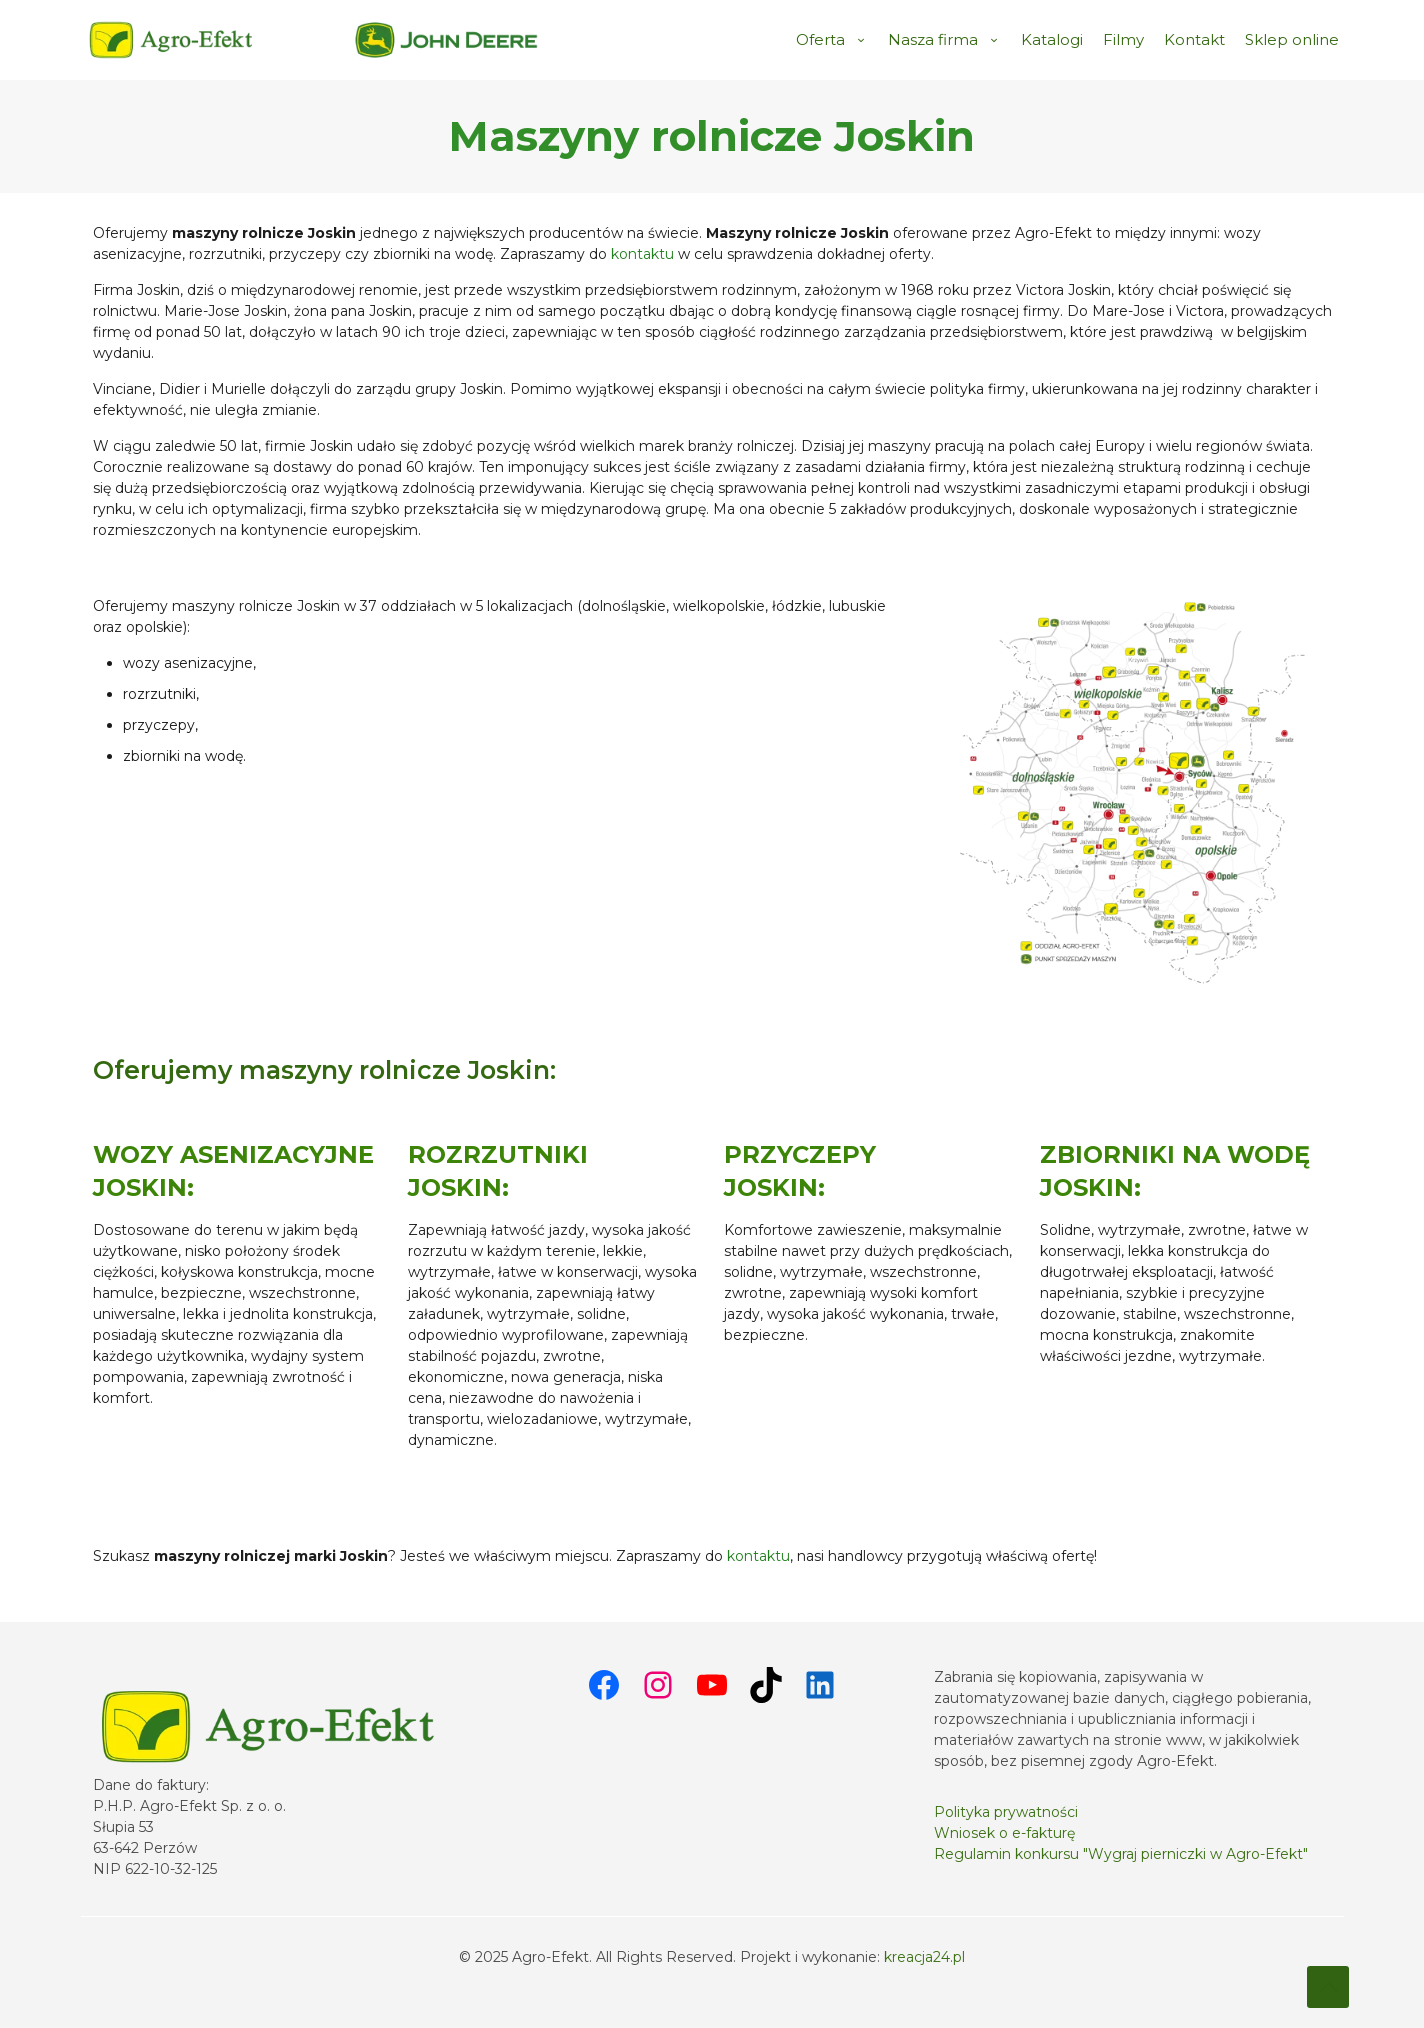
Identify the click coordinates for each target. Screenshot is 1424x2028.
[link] (447, 40)
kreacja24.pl (924, 1957)
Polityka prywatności (1006, 1812)
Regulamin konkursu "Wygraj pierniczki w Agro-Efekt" (1121, 1854)
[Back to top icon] (1328, 1987)
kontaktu (642, 254)
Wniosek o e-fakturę (1004, 1833)
